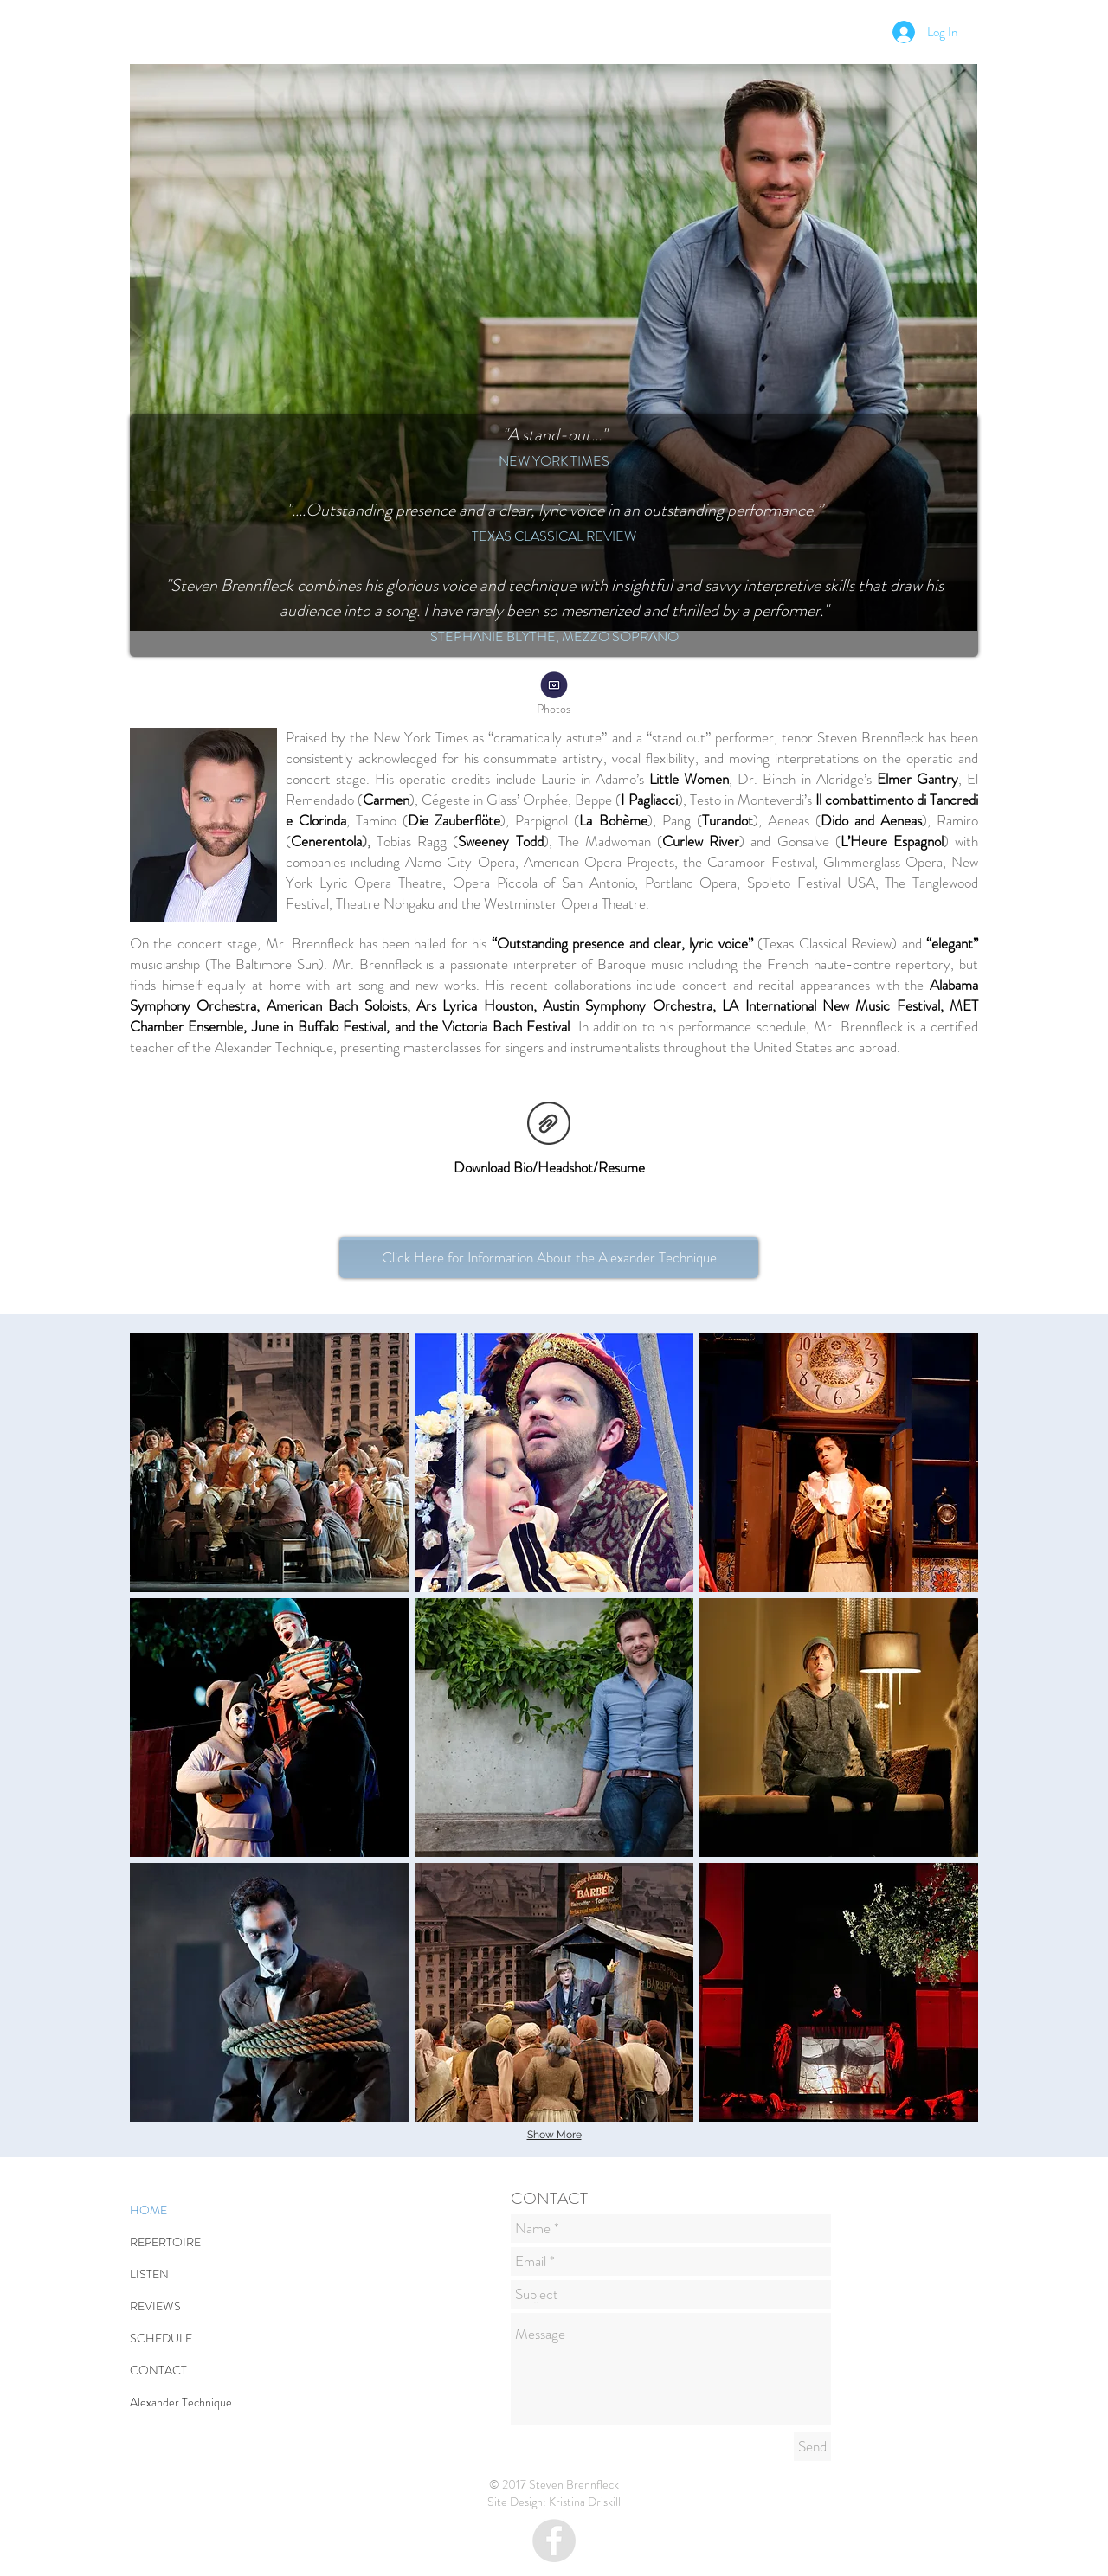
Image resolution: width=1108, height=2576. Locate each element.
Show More (554, 2135)
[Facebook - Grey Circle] (554, 2540)
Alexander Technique (181, 2402)
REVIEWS (155, 2306)
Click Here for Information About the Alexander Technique (549, 1257)
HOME (148, 2210)
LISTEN (149, 2274)
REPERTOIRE (165, 2242)
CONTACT (158, 2370)
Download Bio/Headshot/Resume (549, 1167)
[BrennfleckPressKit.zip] (549, 1125)
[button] (269, 1462)
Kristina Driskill (585, 2501)
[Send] (812, 2446)
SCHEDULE (161, 2338)
